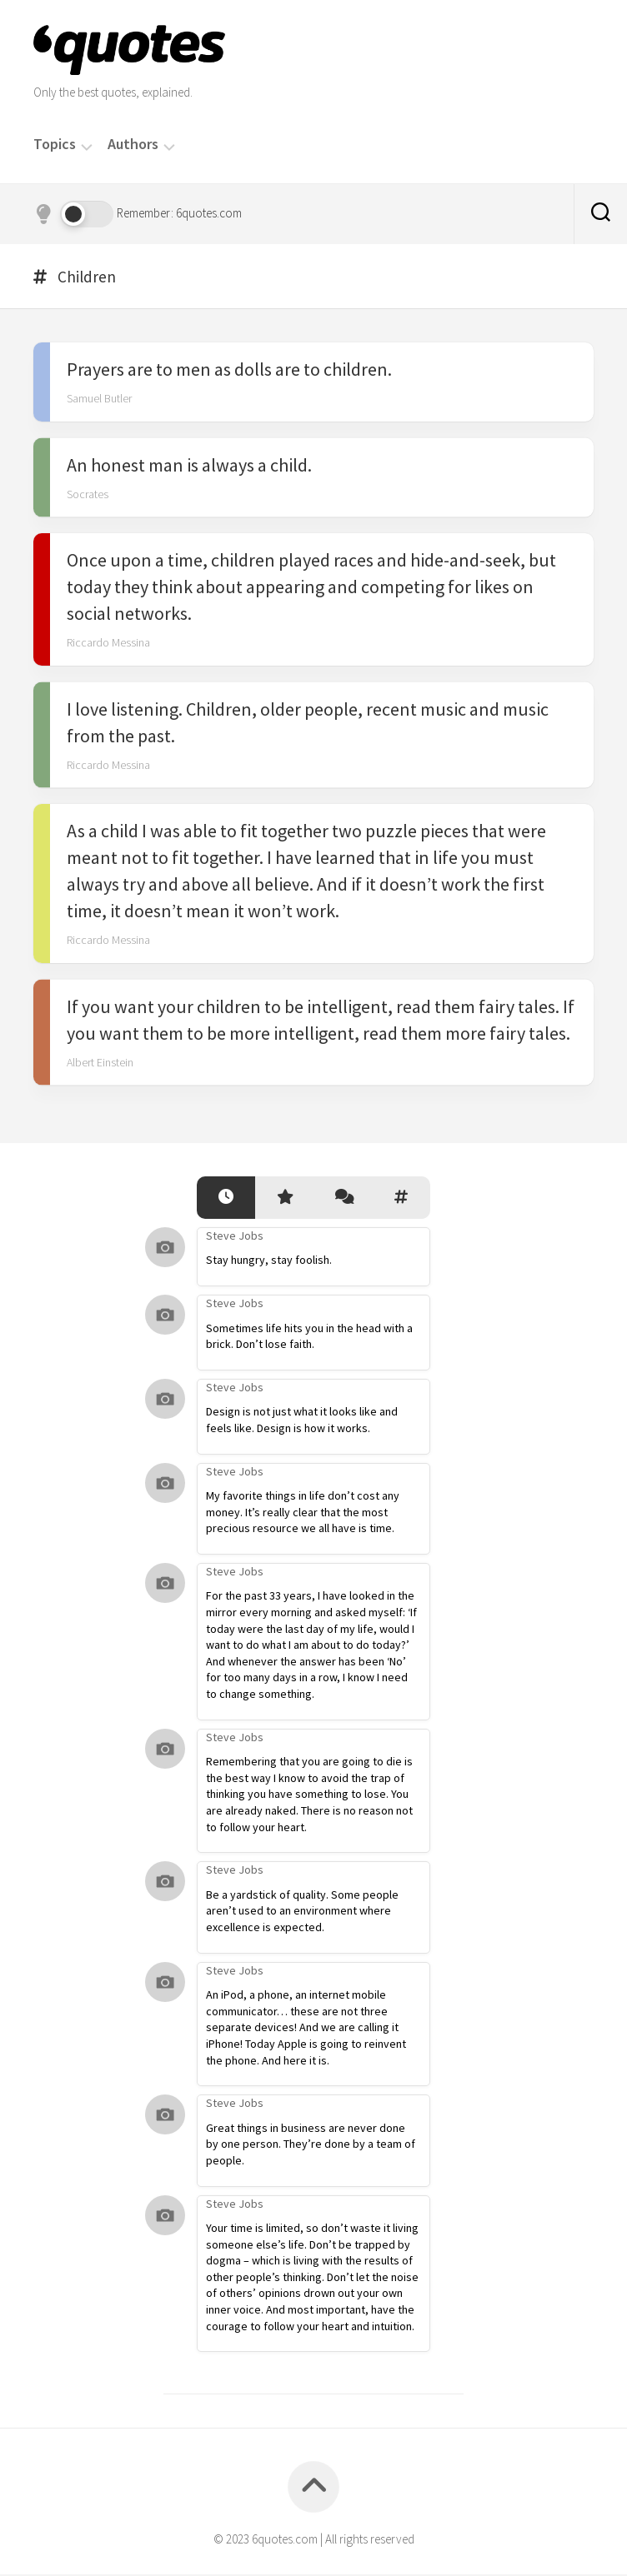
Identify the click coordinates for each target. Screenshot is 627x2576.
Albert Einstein (100, 1063)
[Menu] (87, 145)
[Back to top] (313, 2488)
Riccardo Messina (108, 644)
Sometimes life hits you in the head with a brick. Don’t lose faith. (309, 1337)
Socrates (87, 495)
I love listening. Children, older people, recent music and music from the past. (308, 724)
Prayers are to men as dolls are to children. (229, 370)
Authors (133, 144)
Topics (54, 144)
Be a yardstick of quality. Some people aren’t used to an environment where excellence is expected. (302, 1912)
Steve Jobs (234, 1237)
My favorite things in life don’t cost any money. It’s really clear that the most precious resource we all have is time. (302, 1513)
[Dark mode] (73, 214)
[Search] (600, 214)
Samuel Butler (99, 399)
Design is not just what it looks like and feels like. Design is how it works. (302, 1421)
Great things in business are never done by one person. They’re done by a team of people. (310, 2145)
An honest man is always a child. (189, 466)
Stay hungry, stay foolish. (269, 1261)
